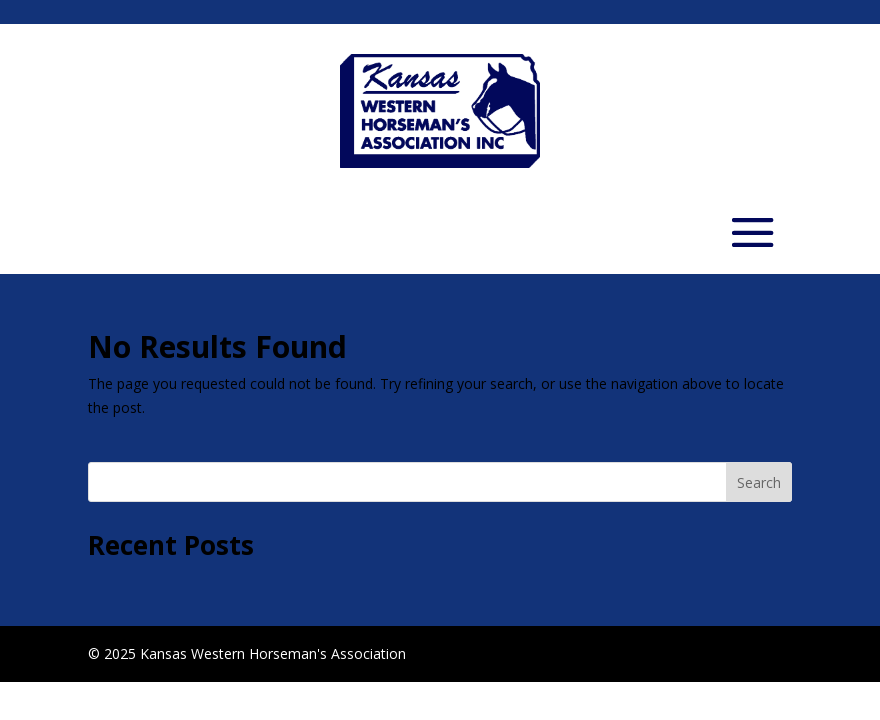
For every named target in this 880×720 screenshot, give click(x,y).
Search (759, 482)
